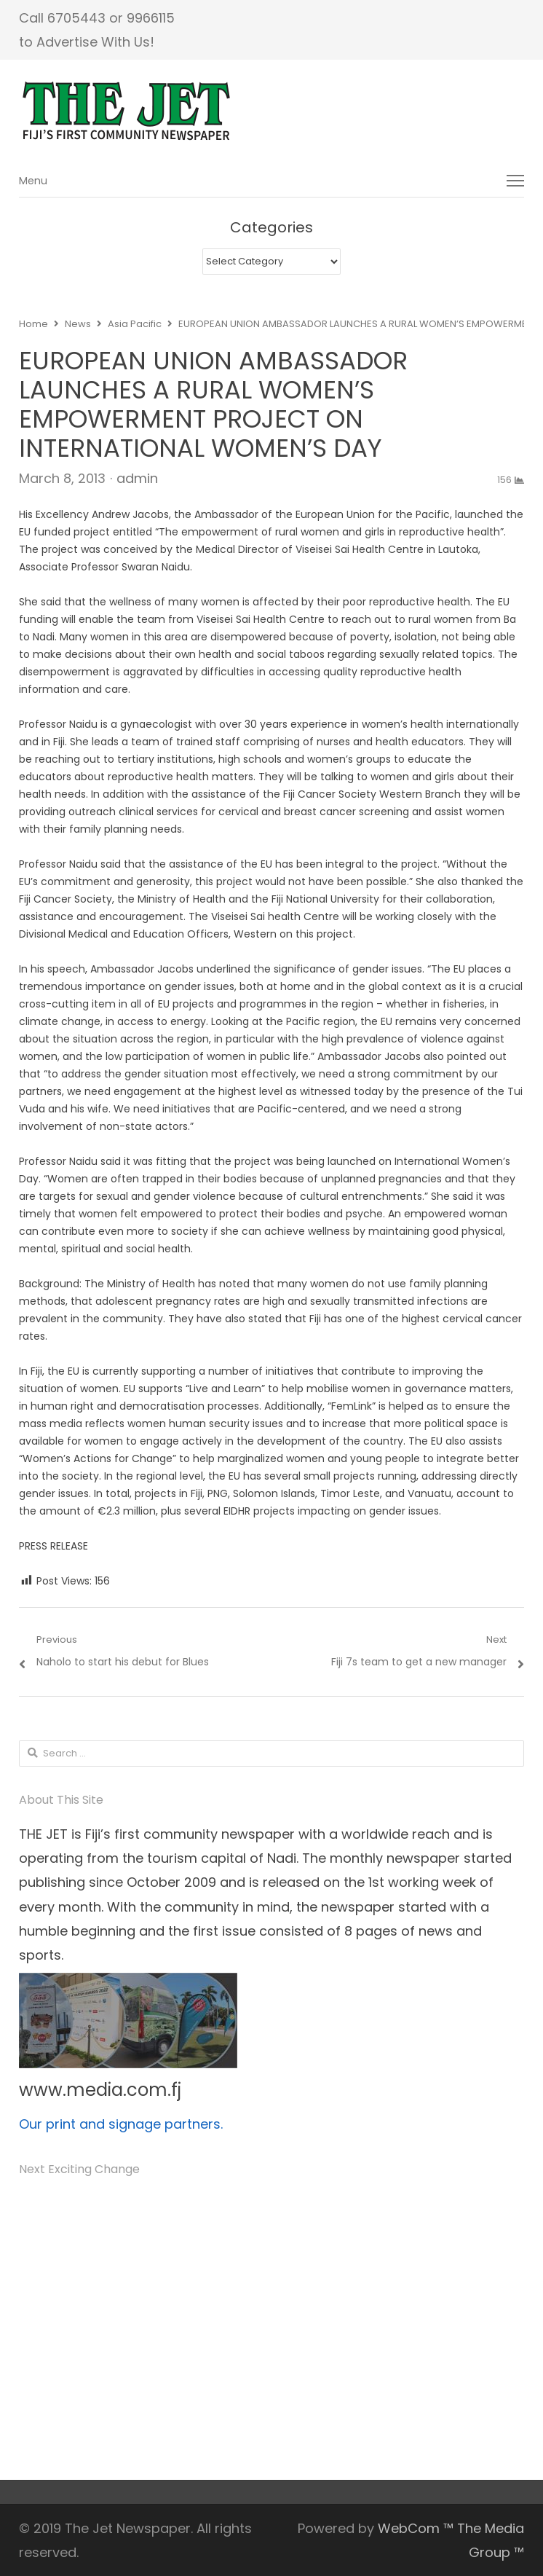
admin (137, 478)
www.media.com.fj (100, 2090)
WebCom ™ (415, 2528)
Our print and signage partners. (121, 2124)
